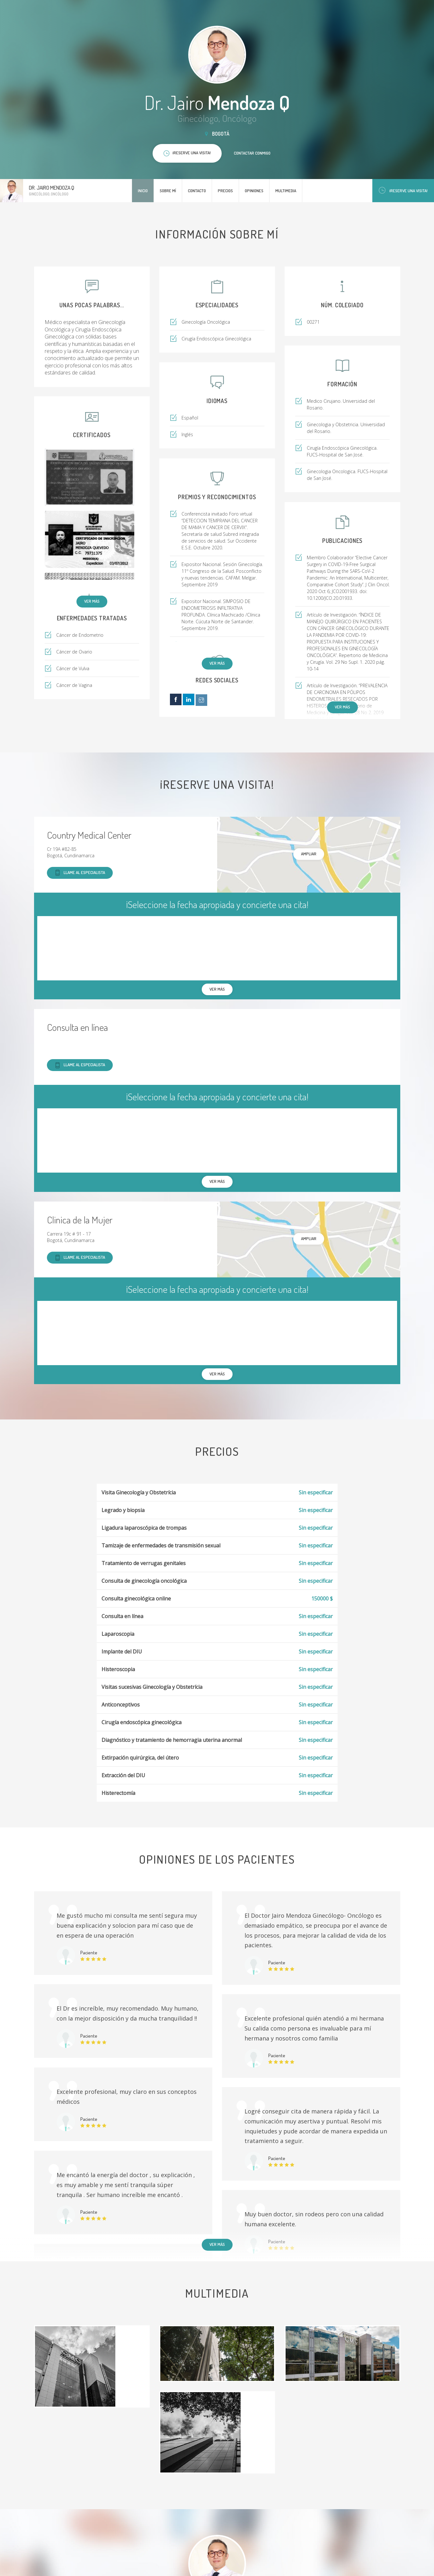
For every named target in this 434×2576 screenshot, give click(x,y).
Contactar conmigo (252, 153)
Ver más (92, 601)
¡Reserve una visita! (403, 190)
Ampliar (308, 853)
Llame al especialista (80, 873)
